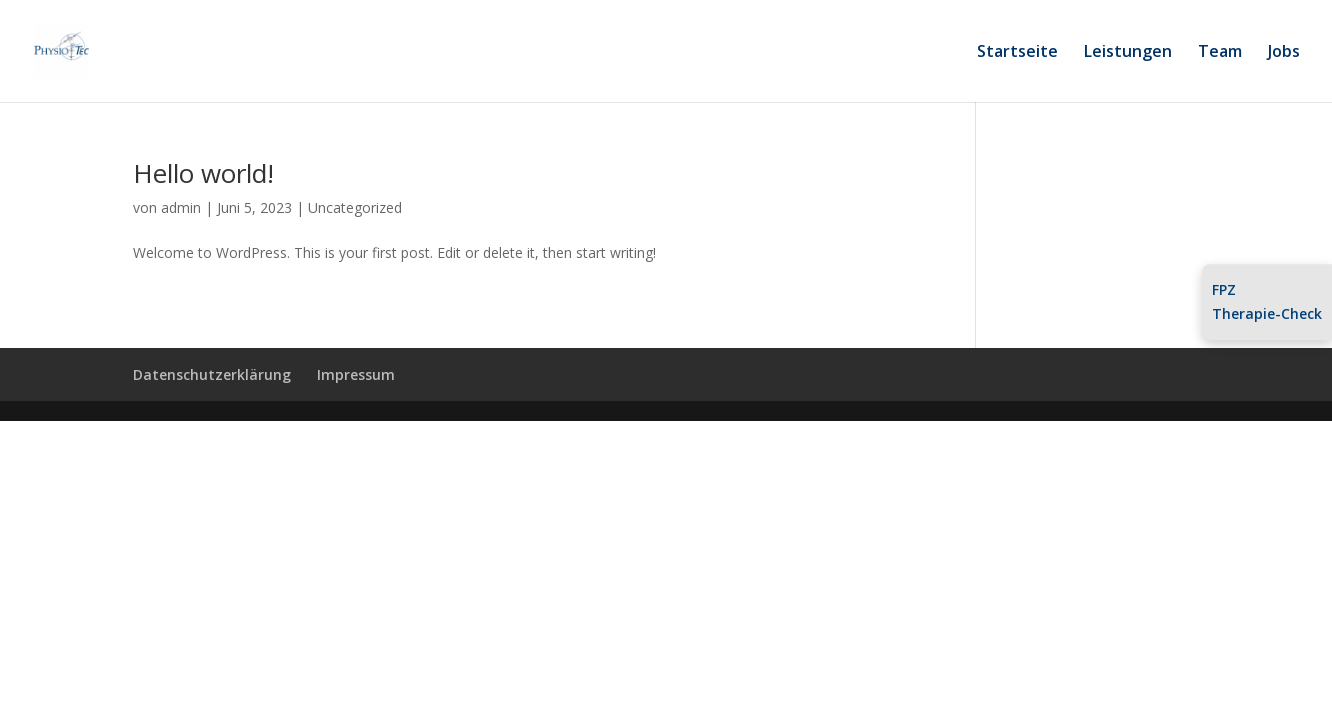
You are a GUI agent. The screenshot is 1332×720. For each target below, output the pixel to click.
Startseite (1017, 53)
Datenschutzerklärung (212, 374)
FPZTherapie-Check (1267, 302)
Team (1220, 53)
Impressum (356, 374)
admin (181, 207)
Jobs (1284, 53)
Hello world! (203, 173)
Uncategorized (355, 207)
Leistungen (1128, 53)
